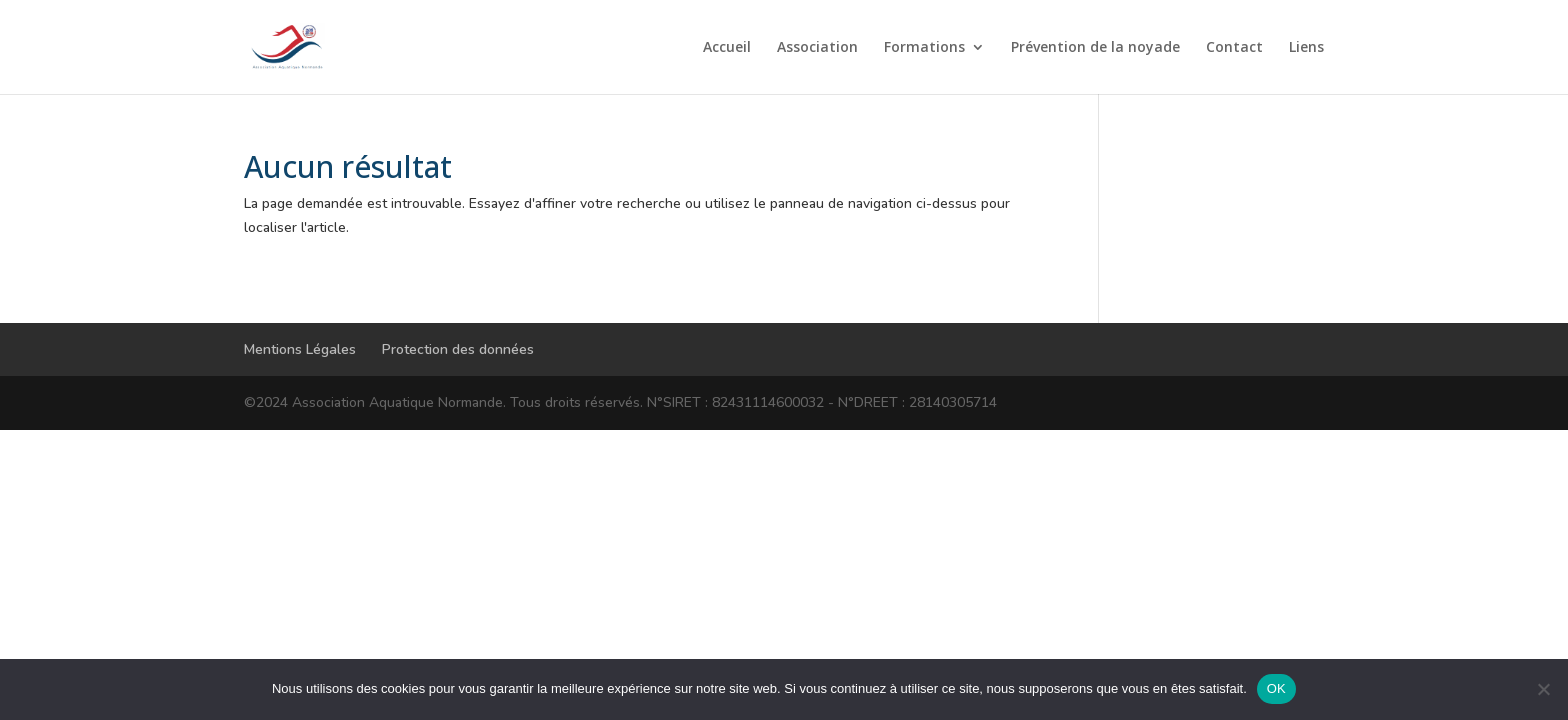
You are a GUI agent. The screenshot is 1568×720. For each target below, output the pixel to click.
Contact (1234, 48)
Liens (1306, 48)
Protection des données (458, 349)
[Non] (1543, 689)
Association (817, 48)
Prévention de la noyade (1095, 48)
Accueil (727, 48)
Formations (924, 48)
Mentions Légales (300, 349)
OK (1276, 688)
